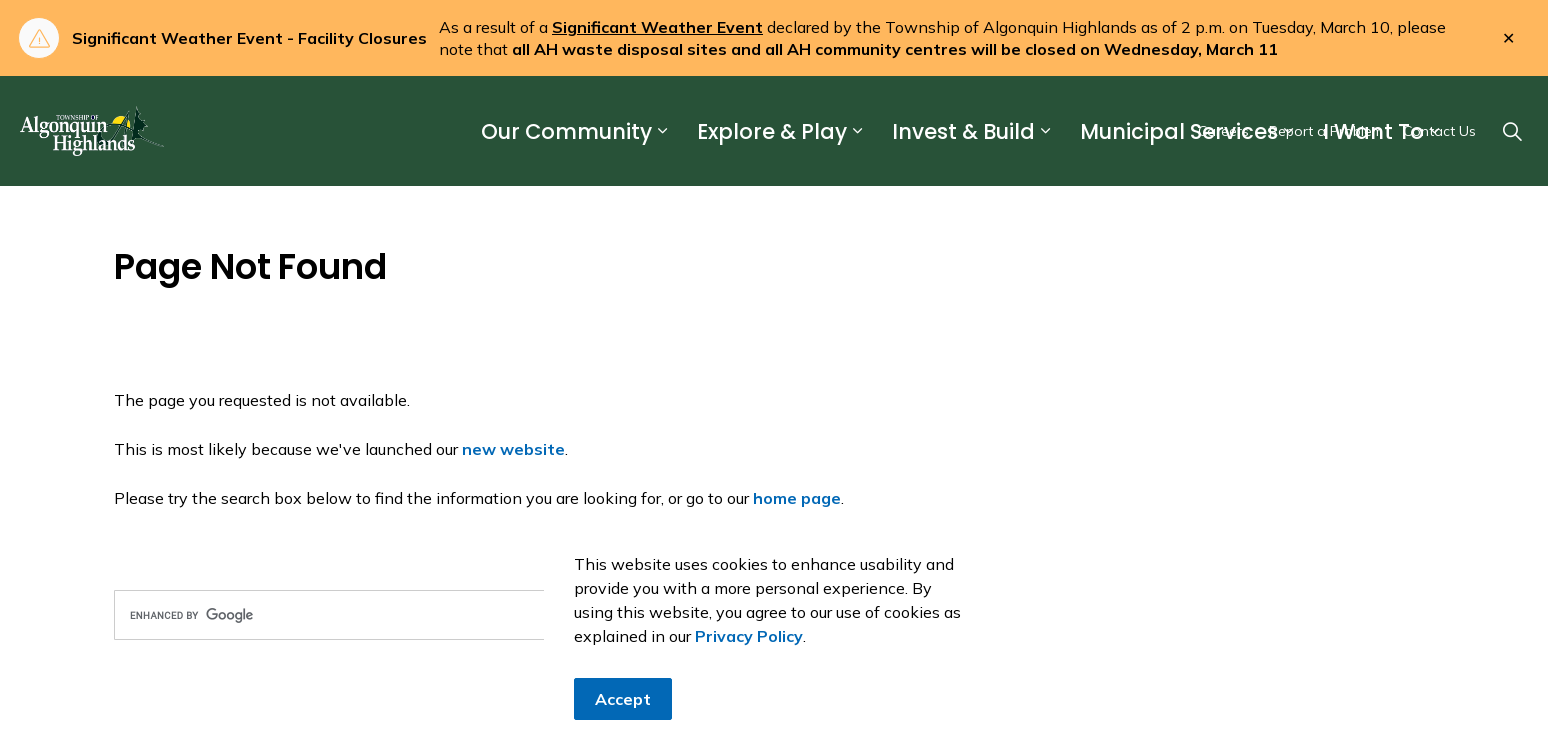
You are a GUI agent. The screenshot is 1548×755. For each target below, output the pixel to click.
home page (797, 498)
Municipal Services (1179, 131)
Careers (1223, 131)
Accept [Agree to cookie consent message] (623, 699)
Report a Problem (1326, 131)
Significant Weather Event (657, 27)
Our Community (566, 131)
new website (513, 449)
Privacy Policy (749, 636)
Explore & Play (772, 131)
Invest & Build (963, 131)
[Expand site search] (1512, 131)
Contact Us (1439, 131)
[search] (440, 615)
